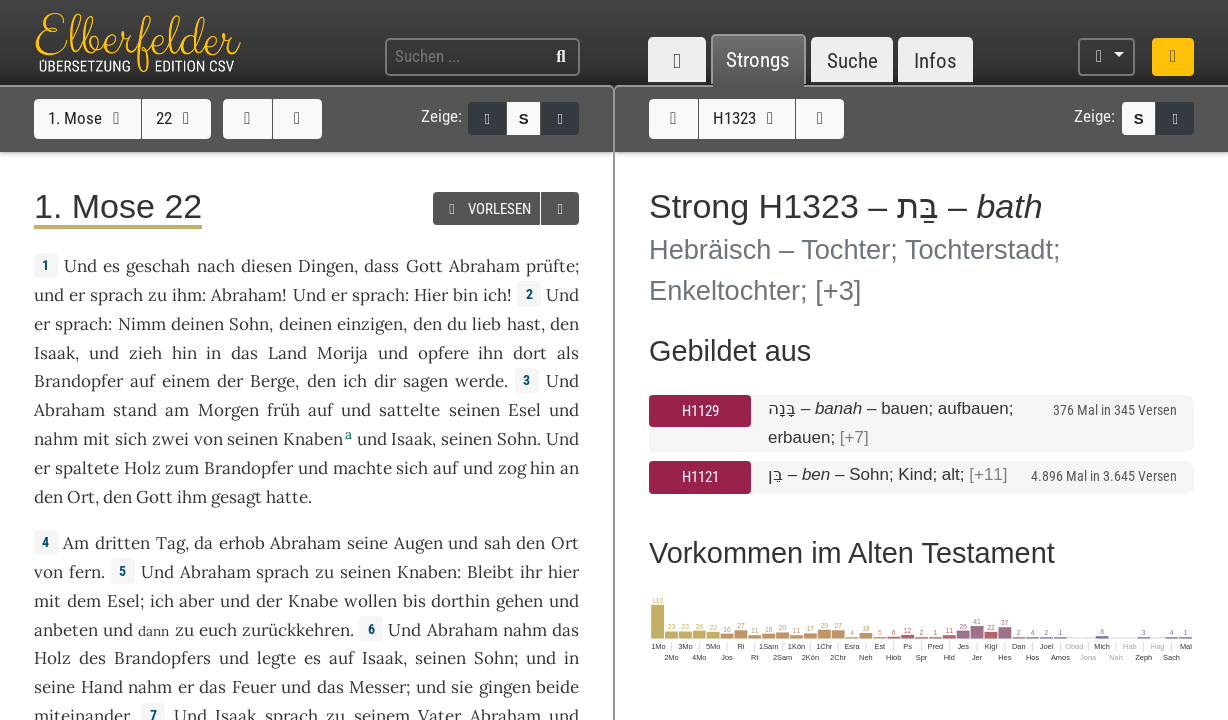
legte (276, 658)
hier (563, 572)
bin (465, 295)
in (213, 353)
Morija (342, 353)
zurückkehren (296, 630)
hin (184, 353)
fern (85, 572)
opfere (443, 353)
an (569, 468)
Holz (142, 468)
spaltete (87, 468)
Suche (852, 60)
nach (216, 266)
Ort (81, 497)
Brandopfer (78, 381)
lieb (486, 324)
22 (176, 118)
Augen (418, 543)
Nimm (142, 324)
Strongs (758, 60)
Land (287, 353)
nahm (56, 439)
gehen (519, 601)
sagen (425, 381)
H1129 (700, 411)
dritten (122, 543)
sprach (116, 295)
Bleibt (490, 572)
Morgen (228, 410)
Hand (102, 687)
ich (495, 295)
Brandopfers (162, 658)
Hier (431, 295)
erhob (242, 543)
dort (530, 353)
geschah (158, 266)
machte (362, 468)
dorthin (460, 601)
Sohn (249, 324)
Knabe (313, 601)
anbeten (66, 630)
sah (497, 543)
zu (157, 295)
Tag (170, 543)
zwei (170, 439)
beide (557, 687)
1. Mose (87, 118)
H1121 (700, 477)
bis (414, 601)
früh (283, 410)
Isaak (54, 353)
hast (524, 324)
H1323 (747, 118)
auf (142, 381)
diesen (266, 266)
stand (135, 410)
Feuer (254, 687)
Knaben (313, 439)
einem (186, 381)
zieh (145, 353)
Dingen (326, 266)
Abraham (484, 266)
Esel (524, 410)
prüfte (550, 266)
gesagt (236, 497)
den (427, 324)
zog (512, 468)
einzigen (370, 324)
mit (96, 439)
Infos (935, 60)
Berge (272, 381)
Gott (424, 266)
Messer (377, 687)
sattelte (409, 410)
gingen (505, 687)
